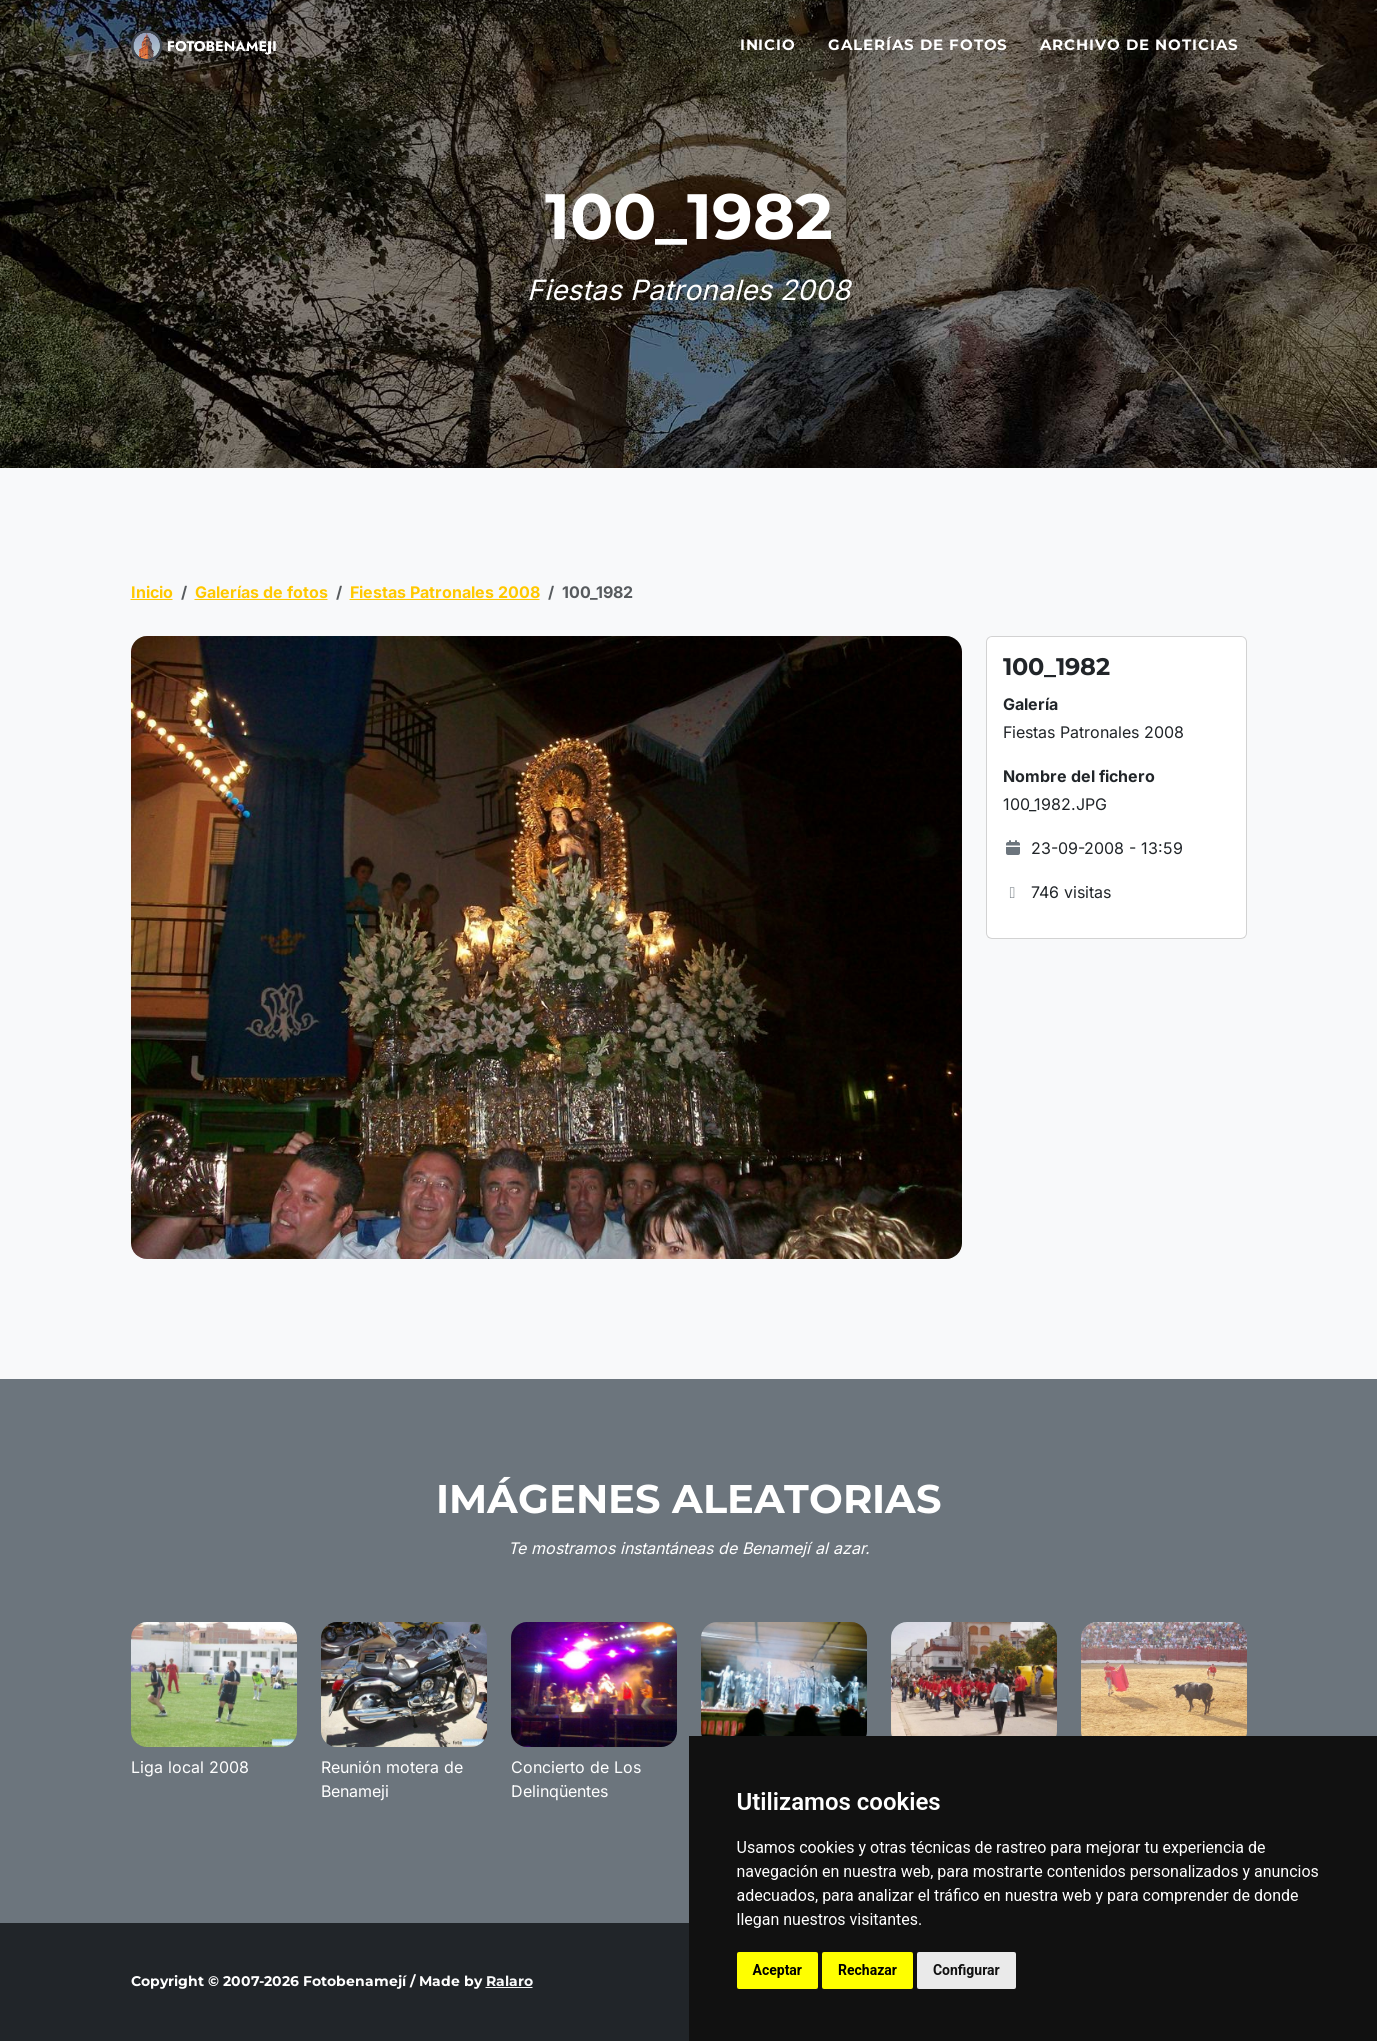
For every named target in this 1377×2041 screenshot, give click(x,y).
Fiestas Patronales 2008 (445, 592)
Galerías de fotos (918, 52)
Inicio (768, 52)
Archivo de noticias (1139, 52)
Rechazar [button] (867, 1970)
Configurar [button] (966, 1970)
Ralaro (509, 1981)
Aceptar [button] (778, 1970)
